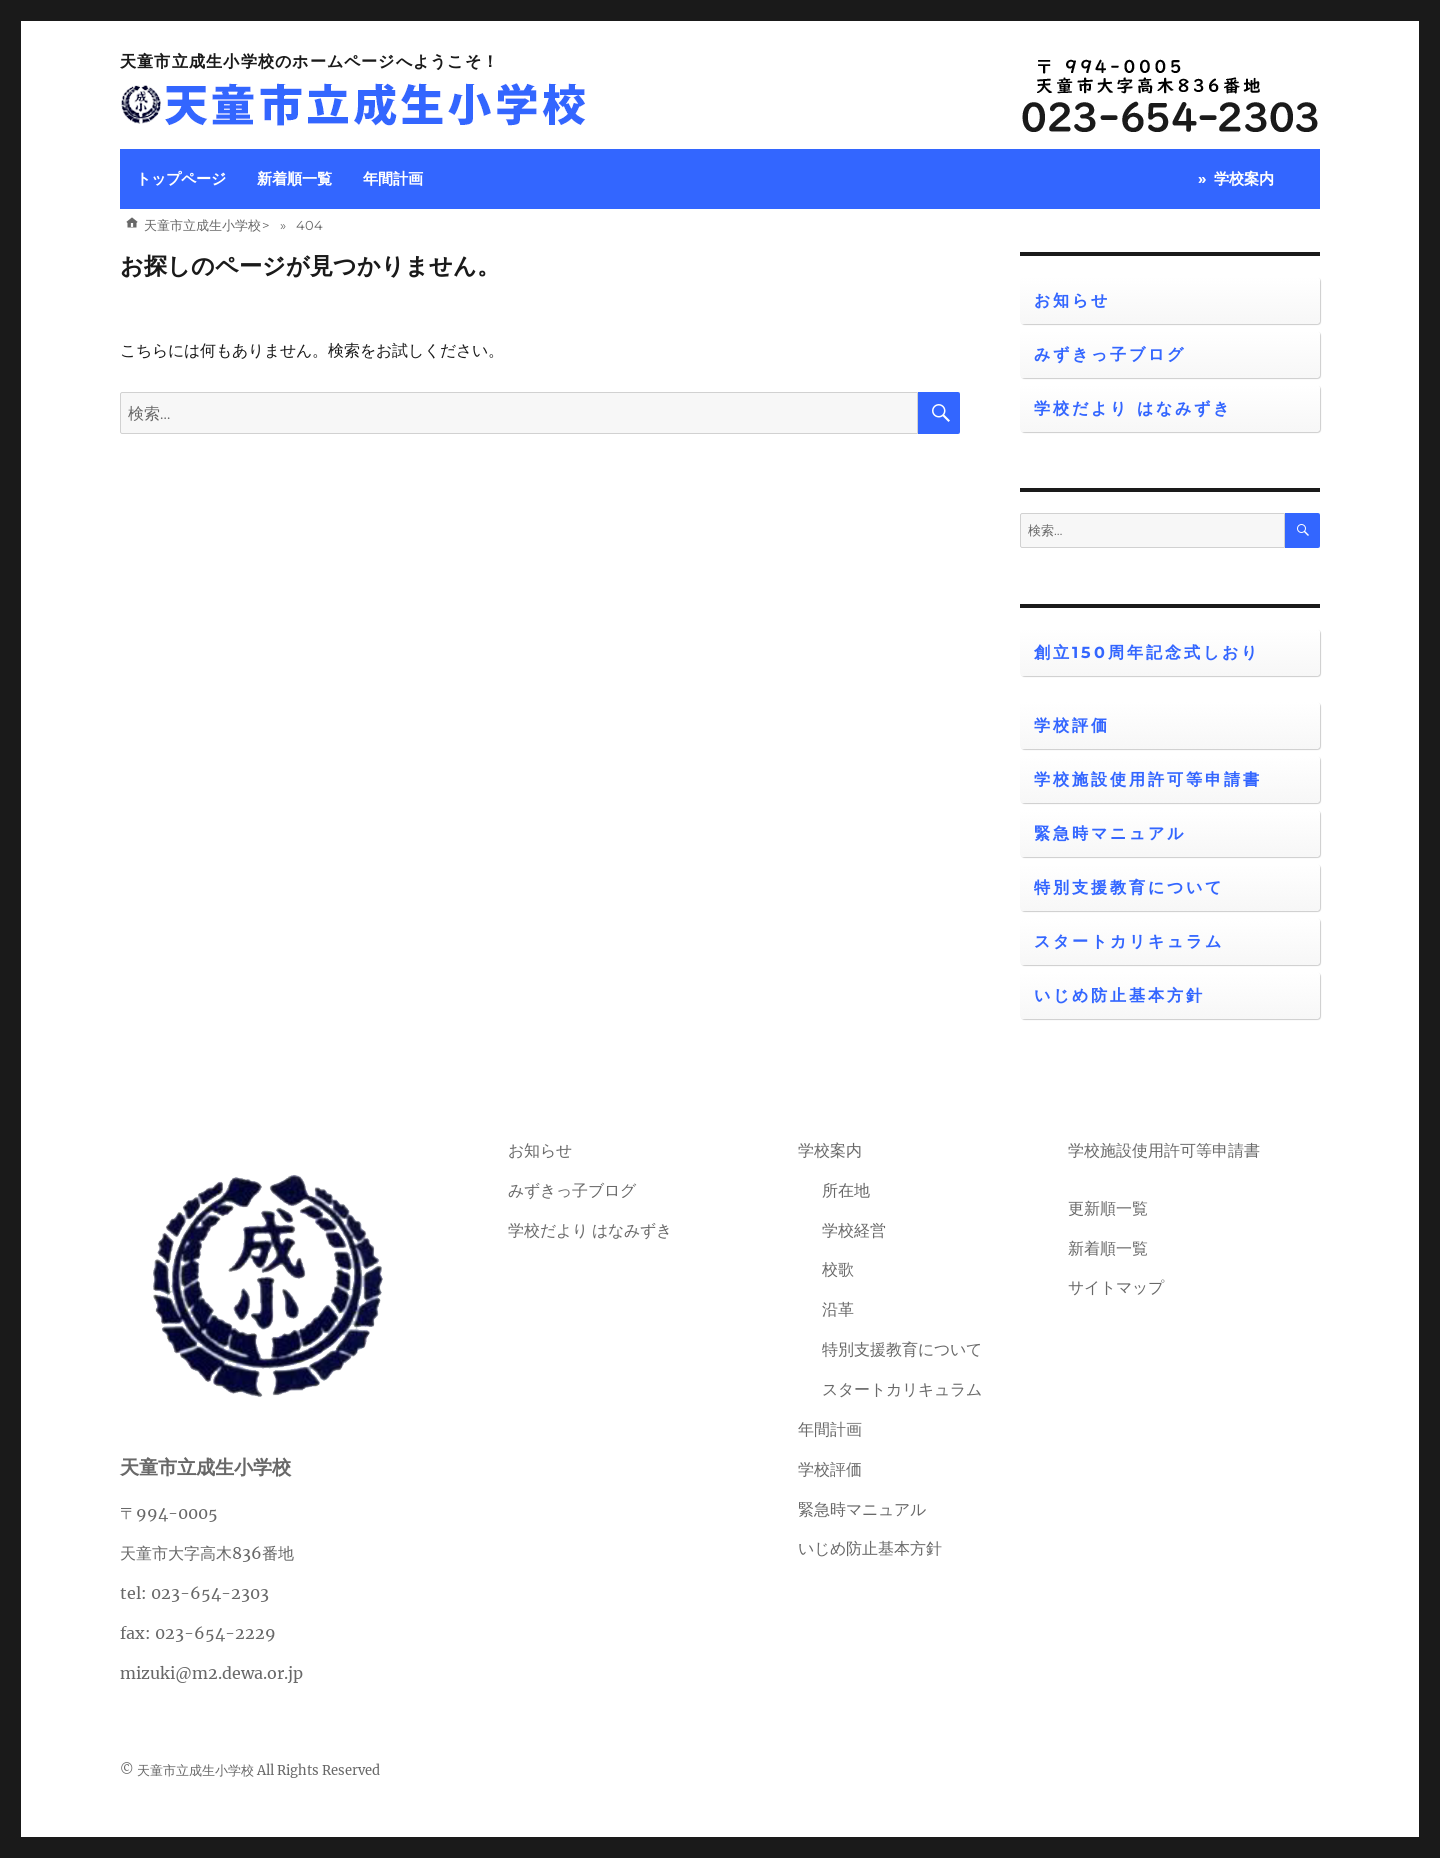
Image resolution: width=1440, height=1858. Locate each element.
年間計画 (393, 178)
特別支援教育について (1129, 887)
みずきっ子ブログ (1110, 354)
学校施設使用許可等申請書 (1148, 779)
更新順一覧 (1108, 1208)
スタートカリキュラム (1129, 941)
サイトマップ (1116, 1287)
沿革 (838, 1309)
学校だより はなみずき (1133, 408)
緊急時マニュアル (1110, 833)
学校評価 (1072, 725)
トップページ (181, 178)
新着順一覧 (294, 178)
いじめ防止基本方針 (1119, 995)
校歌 (838, 1269)
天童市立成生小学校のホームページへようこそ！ (309, 61)
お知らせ (1072, 300)
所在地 (846, 1190)
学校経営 (854, 1230)
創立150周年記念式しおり (1147, 652)
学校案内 (1244, 178)
